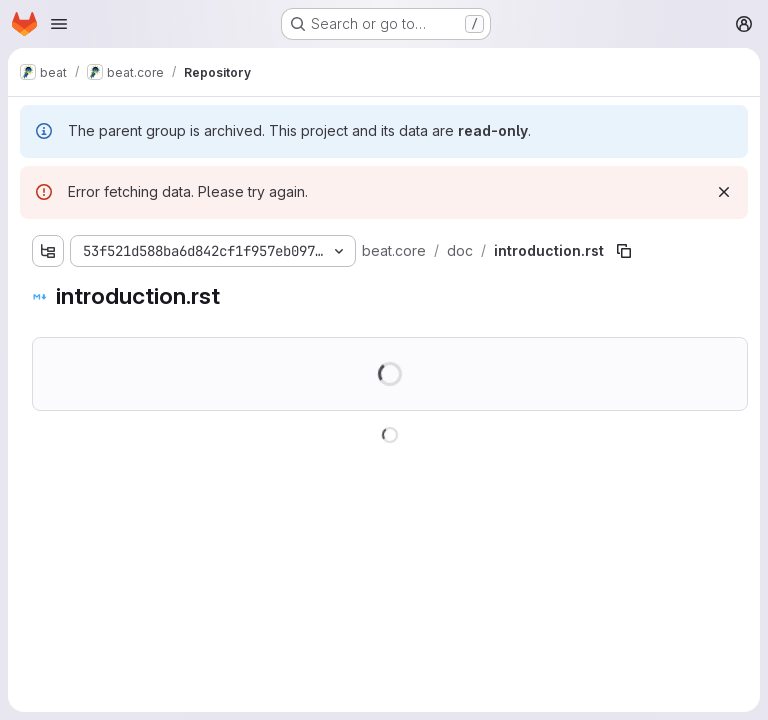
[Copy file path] (624, 251)
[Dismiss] (724, 192)
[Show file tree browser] (48, 251)
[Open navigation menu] (59, 24)
